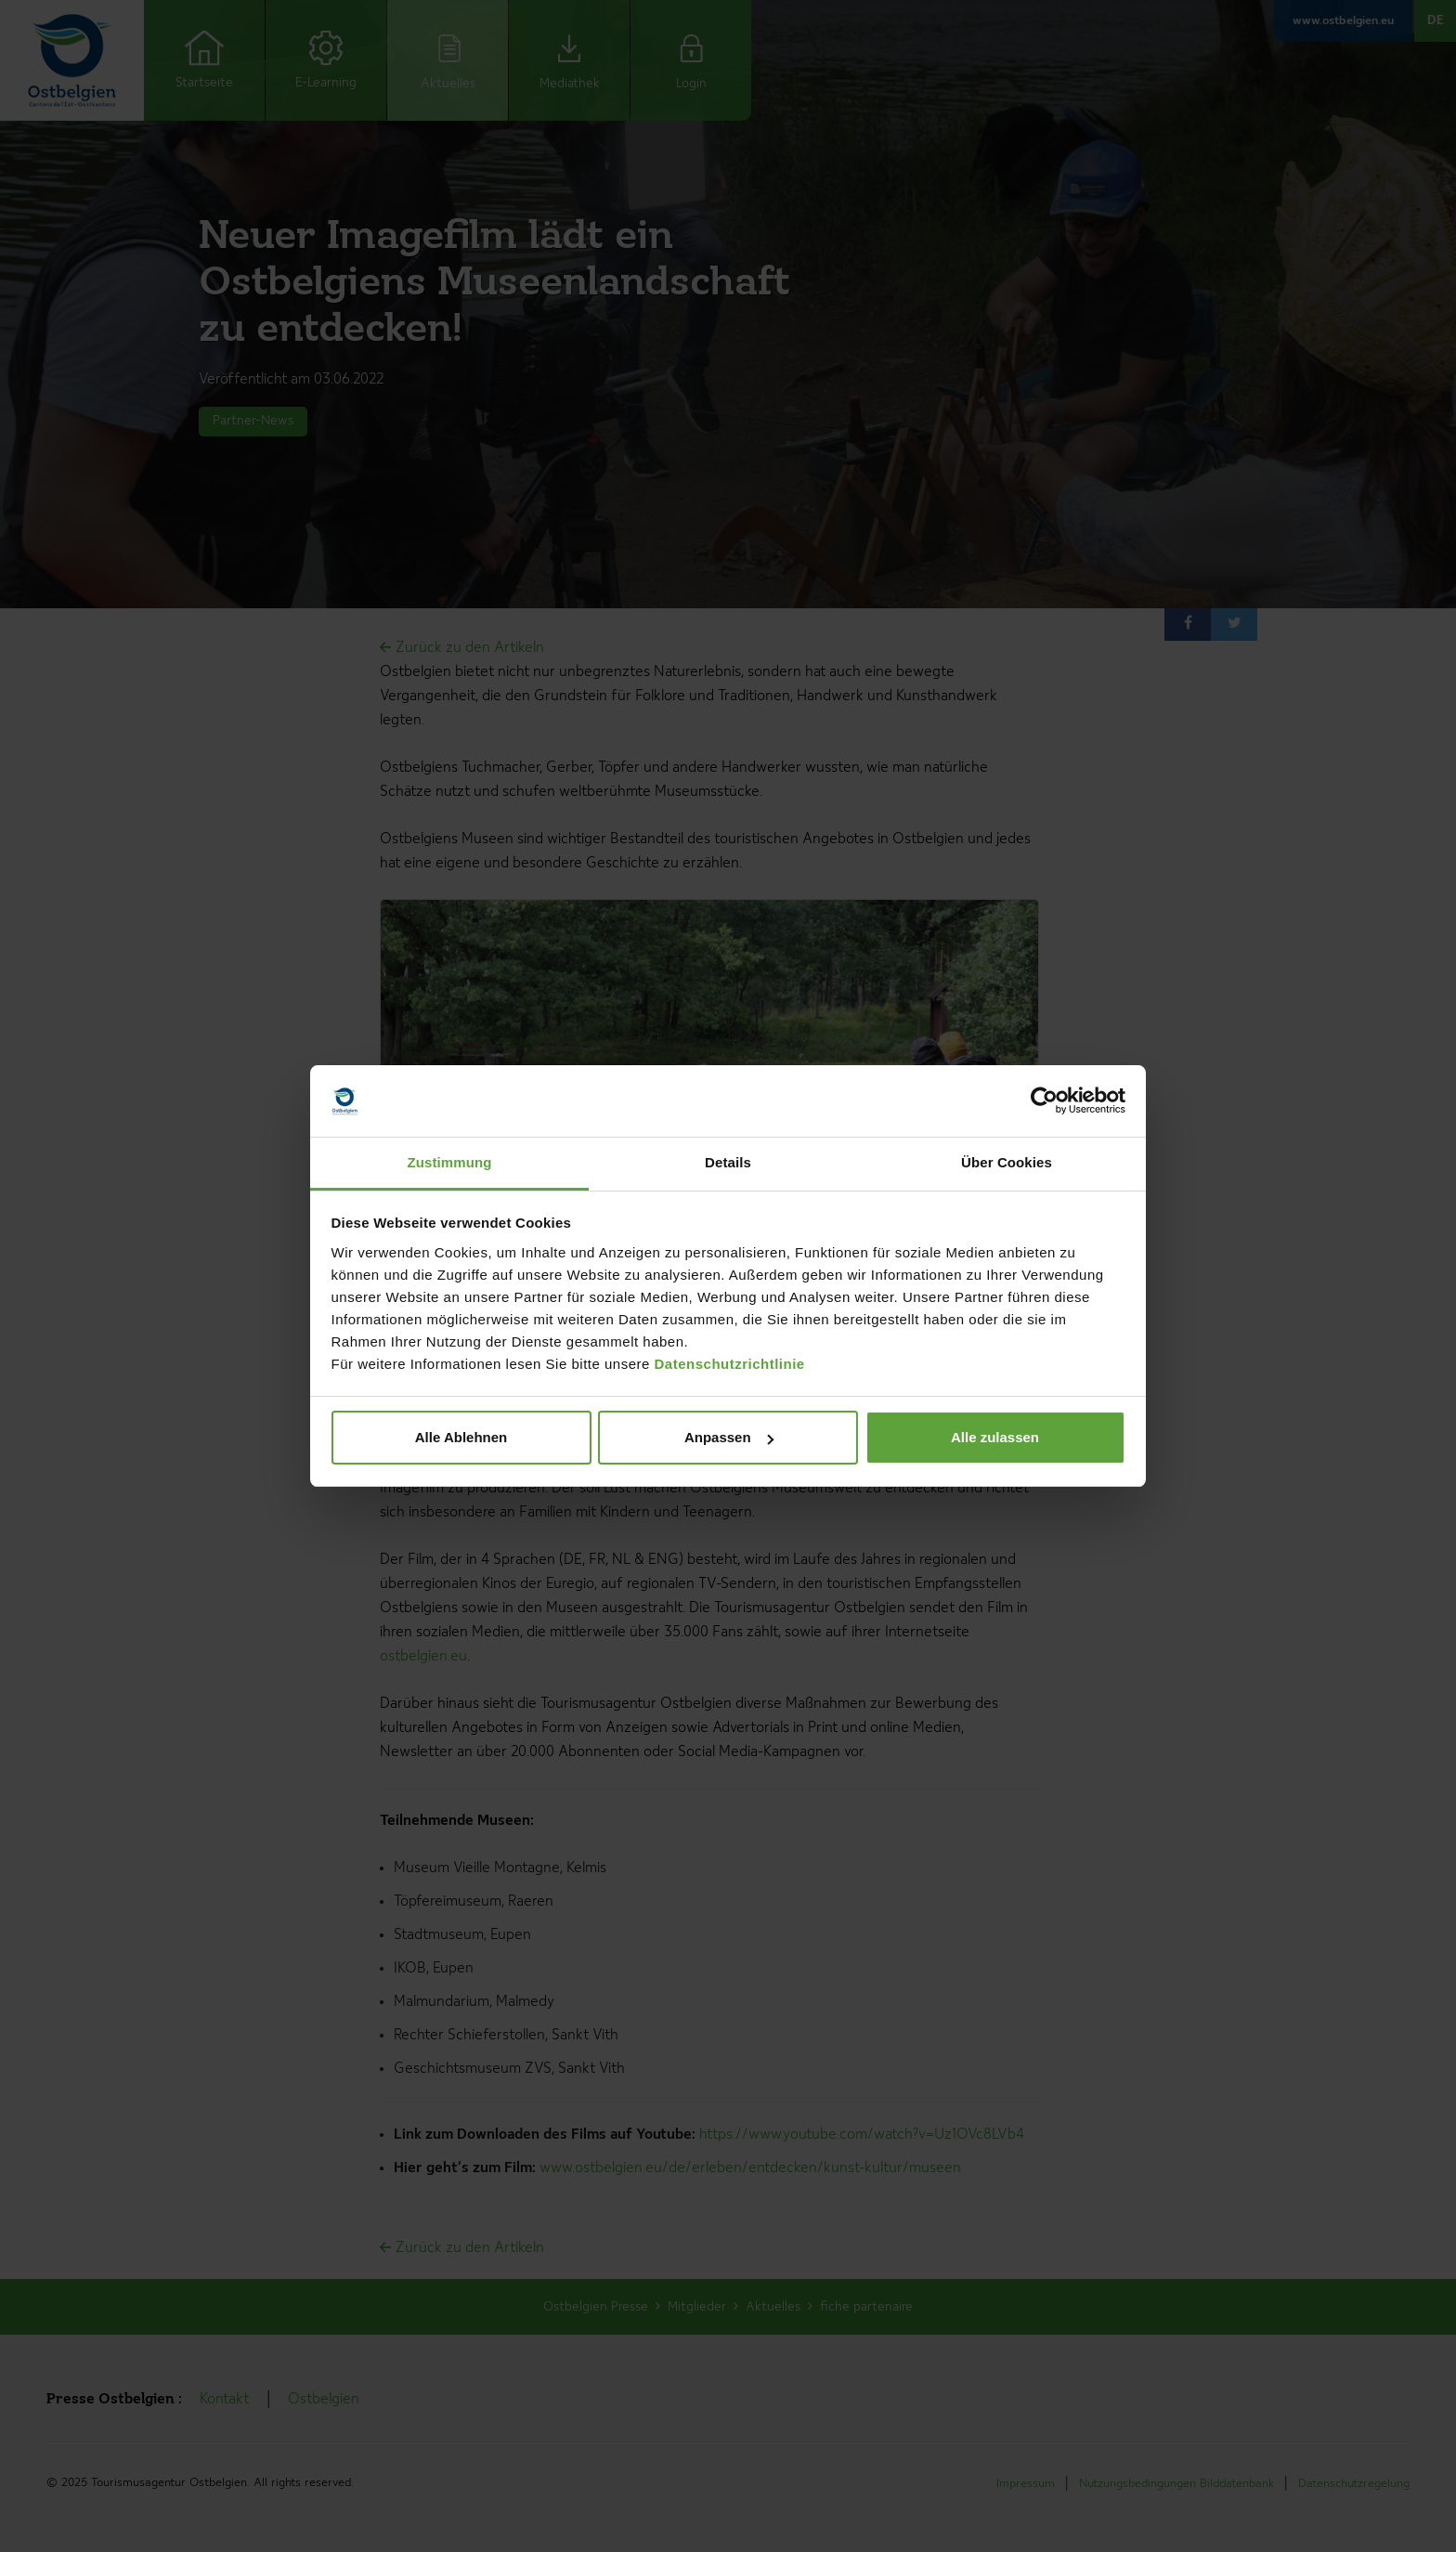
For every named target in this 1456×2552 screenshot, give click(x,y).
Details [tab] (728, 1162)
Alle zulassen (995, 1437)
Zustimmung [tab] (450, 1162)
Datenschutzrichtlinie (730, 1364)
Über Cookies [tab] (1006, 1162)
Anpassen (729, 1437)
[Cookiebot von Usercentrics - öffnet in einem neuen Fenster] (1044, 1101)
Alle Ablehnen (461, 1437)
